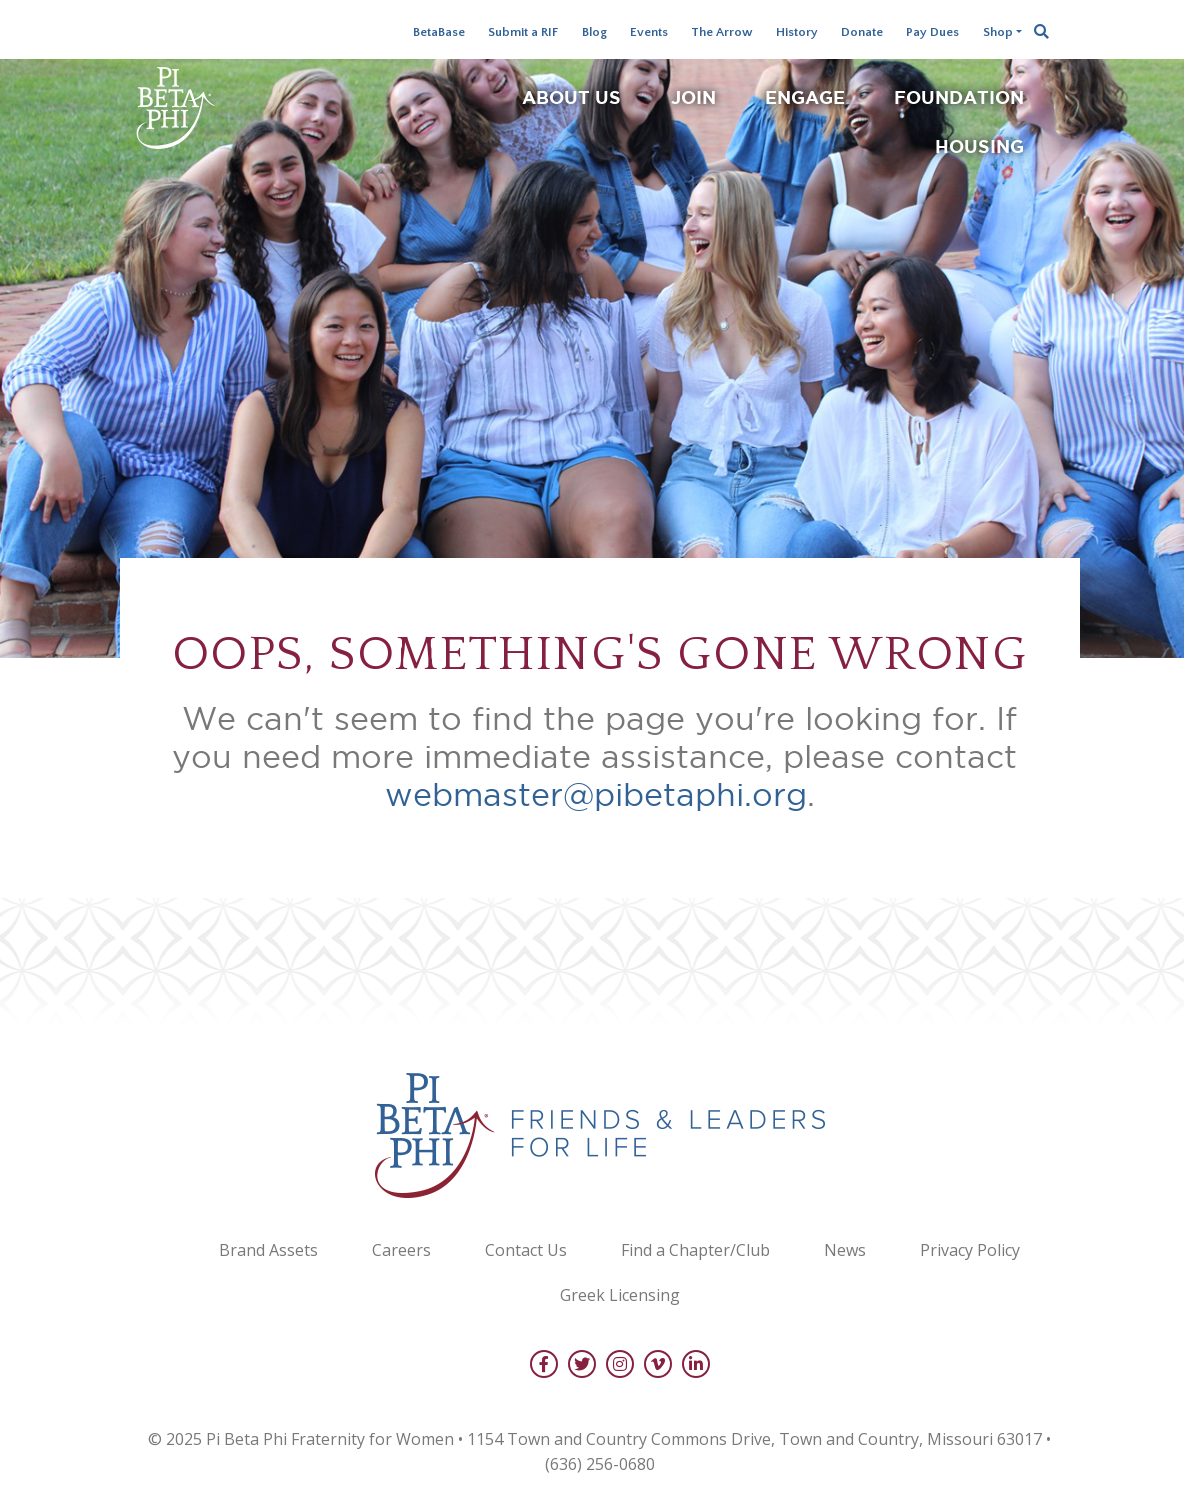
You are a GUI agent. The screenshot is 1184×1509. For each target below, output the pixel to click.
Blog (594, 32)
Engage (805, 97)
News (845, 1250)
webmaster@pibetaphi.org (596, 794)
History (797, 32)
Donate (862, 32)
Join (693, 97)
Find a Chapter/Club (695, 1250)
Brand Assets (268, 1250)
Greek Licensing (620, 1295)
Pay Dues (932, 32)
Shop (998, 32)
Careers (401, 1250)
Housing (979, 146)
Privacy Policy (970, 1250)
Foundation (959, 97)
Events (649, 32)
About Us (571, 97)
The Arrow (722, 32)
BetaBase (439, 32)
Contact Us (526, 1250)
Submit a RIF (523, 32)
